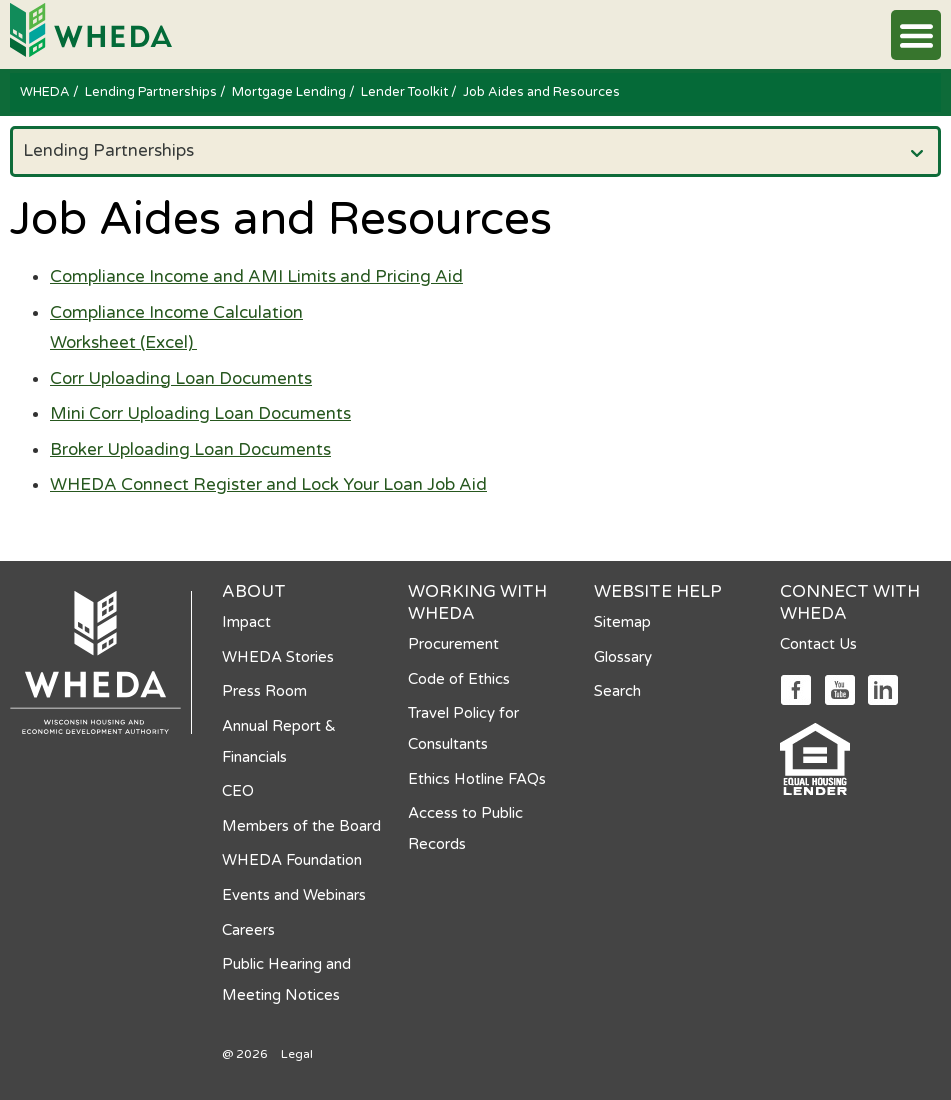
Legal (297, 1054)
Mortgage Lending (290, 92)
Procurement (453, 644)
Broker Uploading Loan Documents (190, 449)
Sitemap (622, 622)
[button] (916, 35)
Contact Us (818, 644)
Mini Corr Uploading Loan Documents (200, 413)
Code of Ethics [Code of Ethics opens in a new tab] (459, 679)
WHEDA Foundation (292, 860)
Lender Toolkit (406, 92)
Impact (246, 622)
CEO (238, 791)
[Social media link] (795, 688)
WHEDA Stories (278, 657)
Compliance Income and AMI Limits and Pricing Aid (256, 276)
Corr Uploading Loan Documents (181, 378)
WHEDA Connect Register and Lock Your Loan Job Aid (268, 484)
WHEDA (46, 92)
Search (617, 691)
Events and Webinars (294, 895)
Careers (248, 930)
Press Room (264, 691)
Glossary (623, 657)
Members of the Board (301, 826)
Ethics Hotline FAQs (477, 779)
